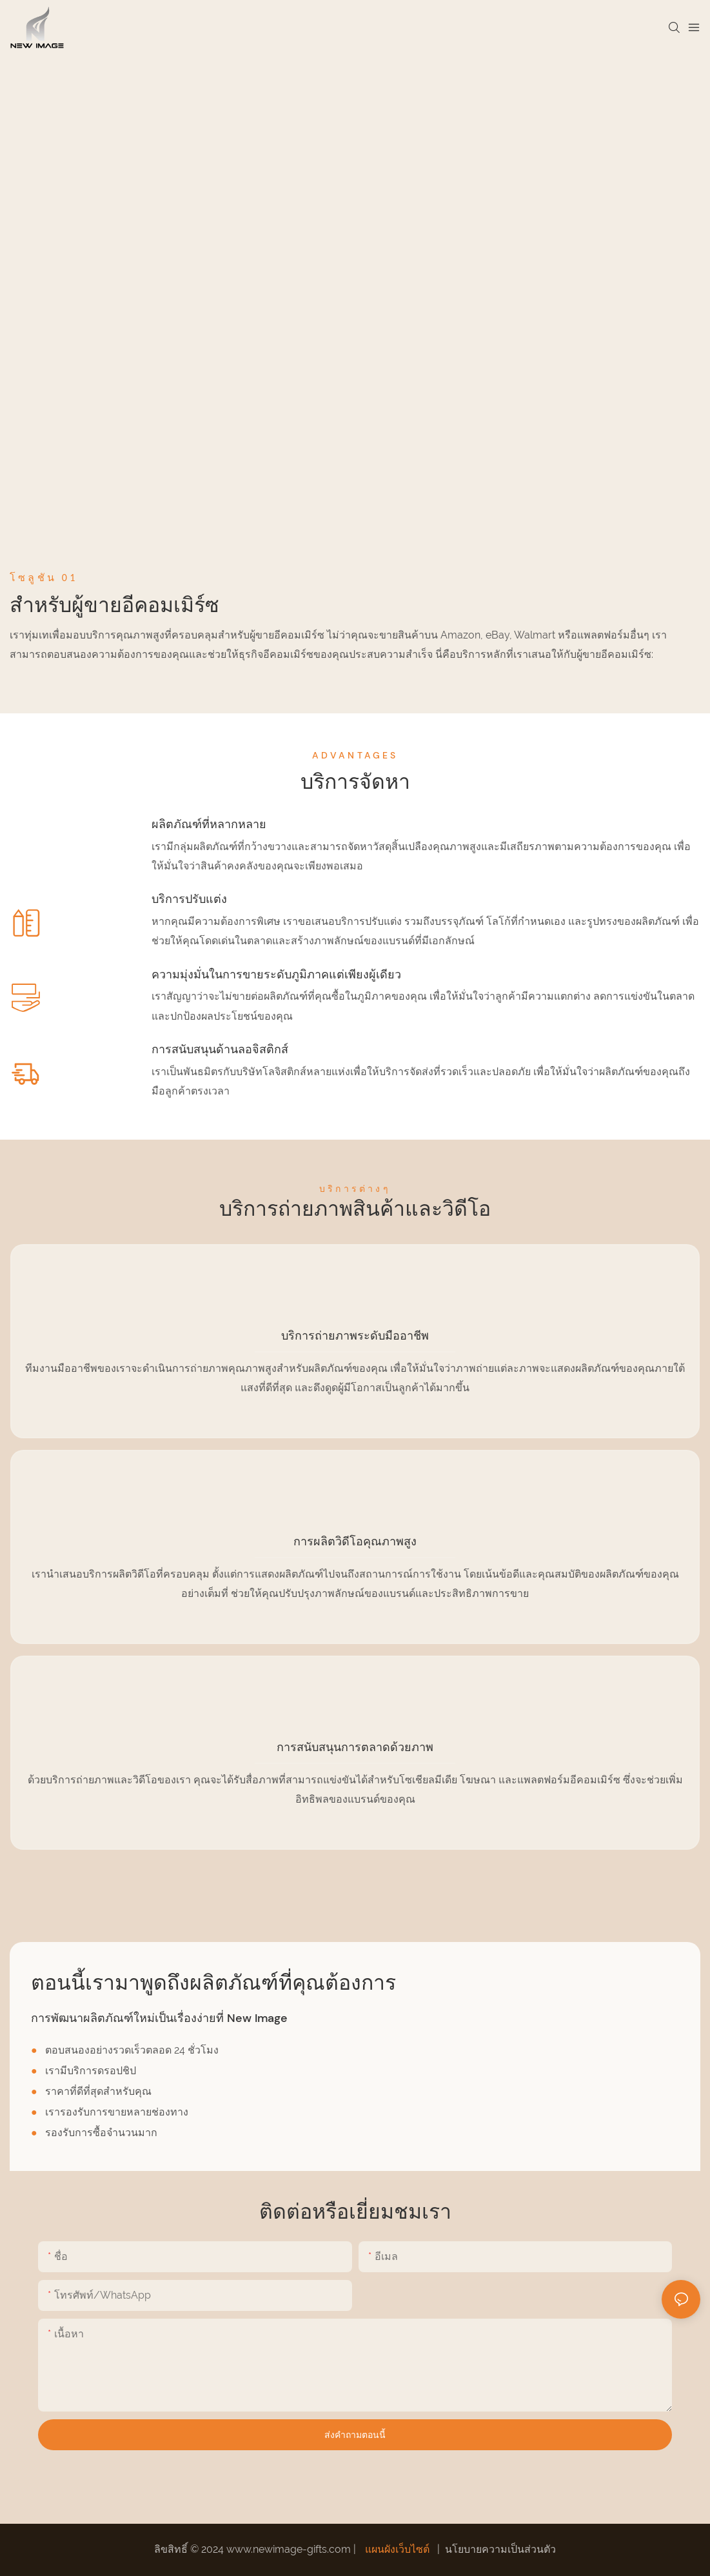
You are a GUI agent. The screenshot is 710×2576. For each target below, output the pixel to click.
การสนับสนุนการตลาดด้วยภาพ (355, 1747)
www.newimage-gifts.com (289, 2549)
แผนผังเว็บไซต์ (397, 2549)
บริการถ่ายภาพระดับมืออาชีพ (355, 1335)
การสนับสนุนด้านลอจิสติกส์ (220, 1049)
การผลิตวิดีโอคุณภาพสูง (355, 1541)
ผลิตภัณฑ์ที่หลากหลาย (209, 824)
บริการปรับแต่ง (189, 899)
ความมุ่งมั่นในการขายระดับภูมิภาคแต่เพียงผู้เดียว (276, 974)
